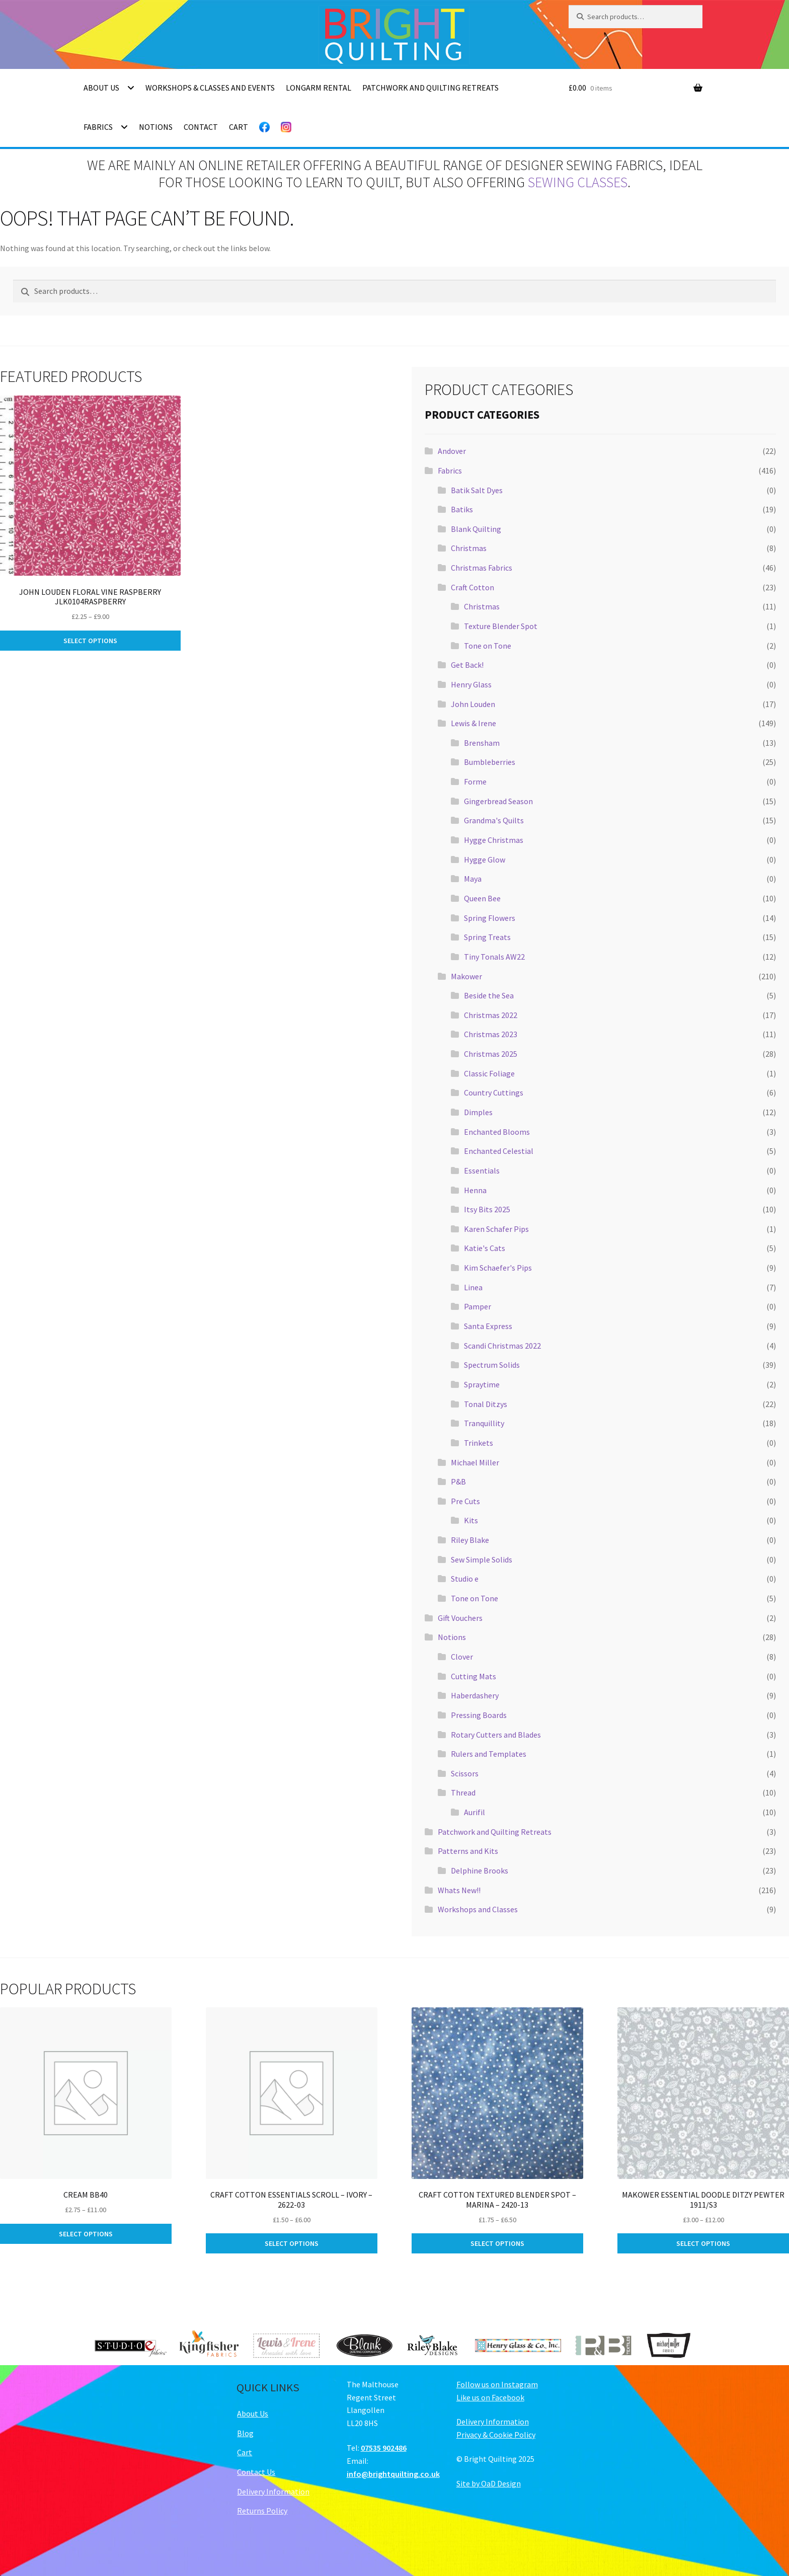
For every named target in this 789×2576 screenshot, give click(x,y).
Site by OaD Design (488, 2483)
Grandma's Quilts (494, 820)
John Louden (473, 704)
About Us (101, 88)
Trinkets (478, 1443)
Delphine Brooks (479, 1870)
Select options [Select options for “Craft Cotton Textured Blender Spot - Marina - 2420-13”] (497, 2243)
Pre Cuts (465, 1501)
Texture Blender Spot (500, 626)
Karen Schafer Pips (496, 1229)
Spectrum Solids (492, 1365)
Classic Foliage (489, 1073)
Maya (473, 879)
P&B (458, 1481)
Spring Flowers (489, 918)
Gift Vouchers (460, 1618)
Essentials (482, 1170)
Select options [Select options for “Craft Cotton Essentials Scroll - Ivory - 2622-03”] (292, 2243)
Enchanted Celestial (498, 1151)
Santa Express (488, 1326)
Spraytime (482, 1384)
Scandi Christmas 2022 (502, 1346)
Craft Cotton (472, 587)
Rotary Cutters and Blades (496, 1735)
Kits (471, 1520)
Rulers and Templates (488, 1754)
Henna (475, 1190)
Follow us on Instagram (497, 2384)
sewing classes (577, 182)
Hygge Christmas (493, 840)
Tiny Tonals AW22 (494, 957)
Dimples (478, 1112)
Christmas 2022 (490, 1015)
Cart (238, 127)
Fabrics (98, 127)
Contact (201, 127)
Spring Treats (487, 937)
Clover (462, 1657)
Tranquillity (484, 1423)
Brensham (482, 743)
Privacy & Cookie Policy (495, 2435)
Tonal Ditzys (485, 1404)
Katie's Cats (484, 1248)
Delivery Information (273, 2491)
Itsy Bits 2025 (487, 1209)
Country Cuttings (493, 1092)
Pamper (477, 1306)
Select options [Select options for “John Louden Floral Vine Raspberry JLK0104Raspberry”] (90, 640)
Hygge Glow (484, 859)
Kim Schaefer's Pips (498, 1268)
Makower (466, 976)
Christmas (469, 548)
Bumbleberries (489, 762)
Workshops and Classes (478, 1909)
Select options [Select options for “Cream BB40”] (86, 2233)
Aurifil (474, 1812)
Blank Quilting (476, 529)
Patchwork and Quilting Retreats (430, 88)
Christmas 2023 (490, 1034)
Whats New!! (459, 1890)
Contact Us (256, 2472)
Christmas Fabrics (481, 568)
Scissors (465, 1773)
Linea (473, 1287)
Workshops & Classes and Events (210, 88)
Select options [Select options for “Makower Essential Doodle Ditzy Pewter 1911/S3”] (703, 2243)
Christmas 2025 (490, 1054)
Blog (245, 2433)
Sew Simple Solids (481, 1559)
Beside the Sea (489, 995)
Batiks (462, 509)
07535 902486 (384, 2448)
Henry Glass (471, 684)
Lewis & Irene (473, 723)
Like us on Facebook (490, 2397)
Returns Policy (262, 2511)
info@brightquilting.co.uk (393, 2474)
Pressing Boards (479, 1715)
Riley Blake (470, 1540)
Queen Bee (482, 898)
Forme (475, 781)
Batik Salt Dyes (477, 490)
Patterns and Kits (468, 1851)
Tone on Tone (487, 646)
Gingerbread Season (498, 801)
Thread (463, 1792)
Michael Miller (475, 1462)
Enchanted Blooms (497, 1132)
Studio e (465, 1579)
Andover (452, 451)
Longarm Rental (318, 88)
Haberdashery (475, 1695)
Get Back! (467, 665)
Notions (156, 127)
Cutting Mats (473, 1676)
